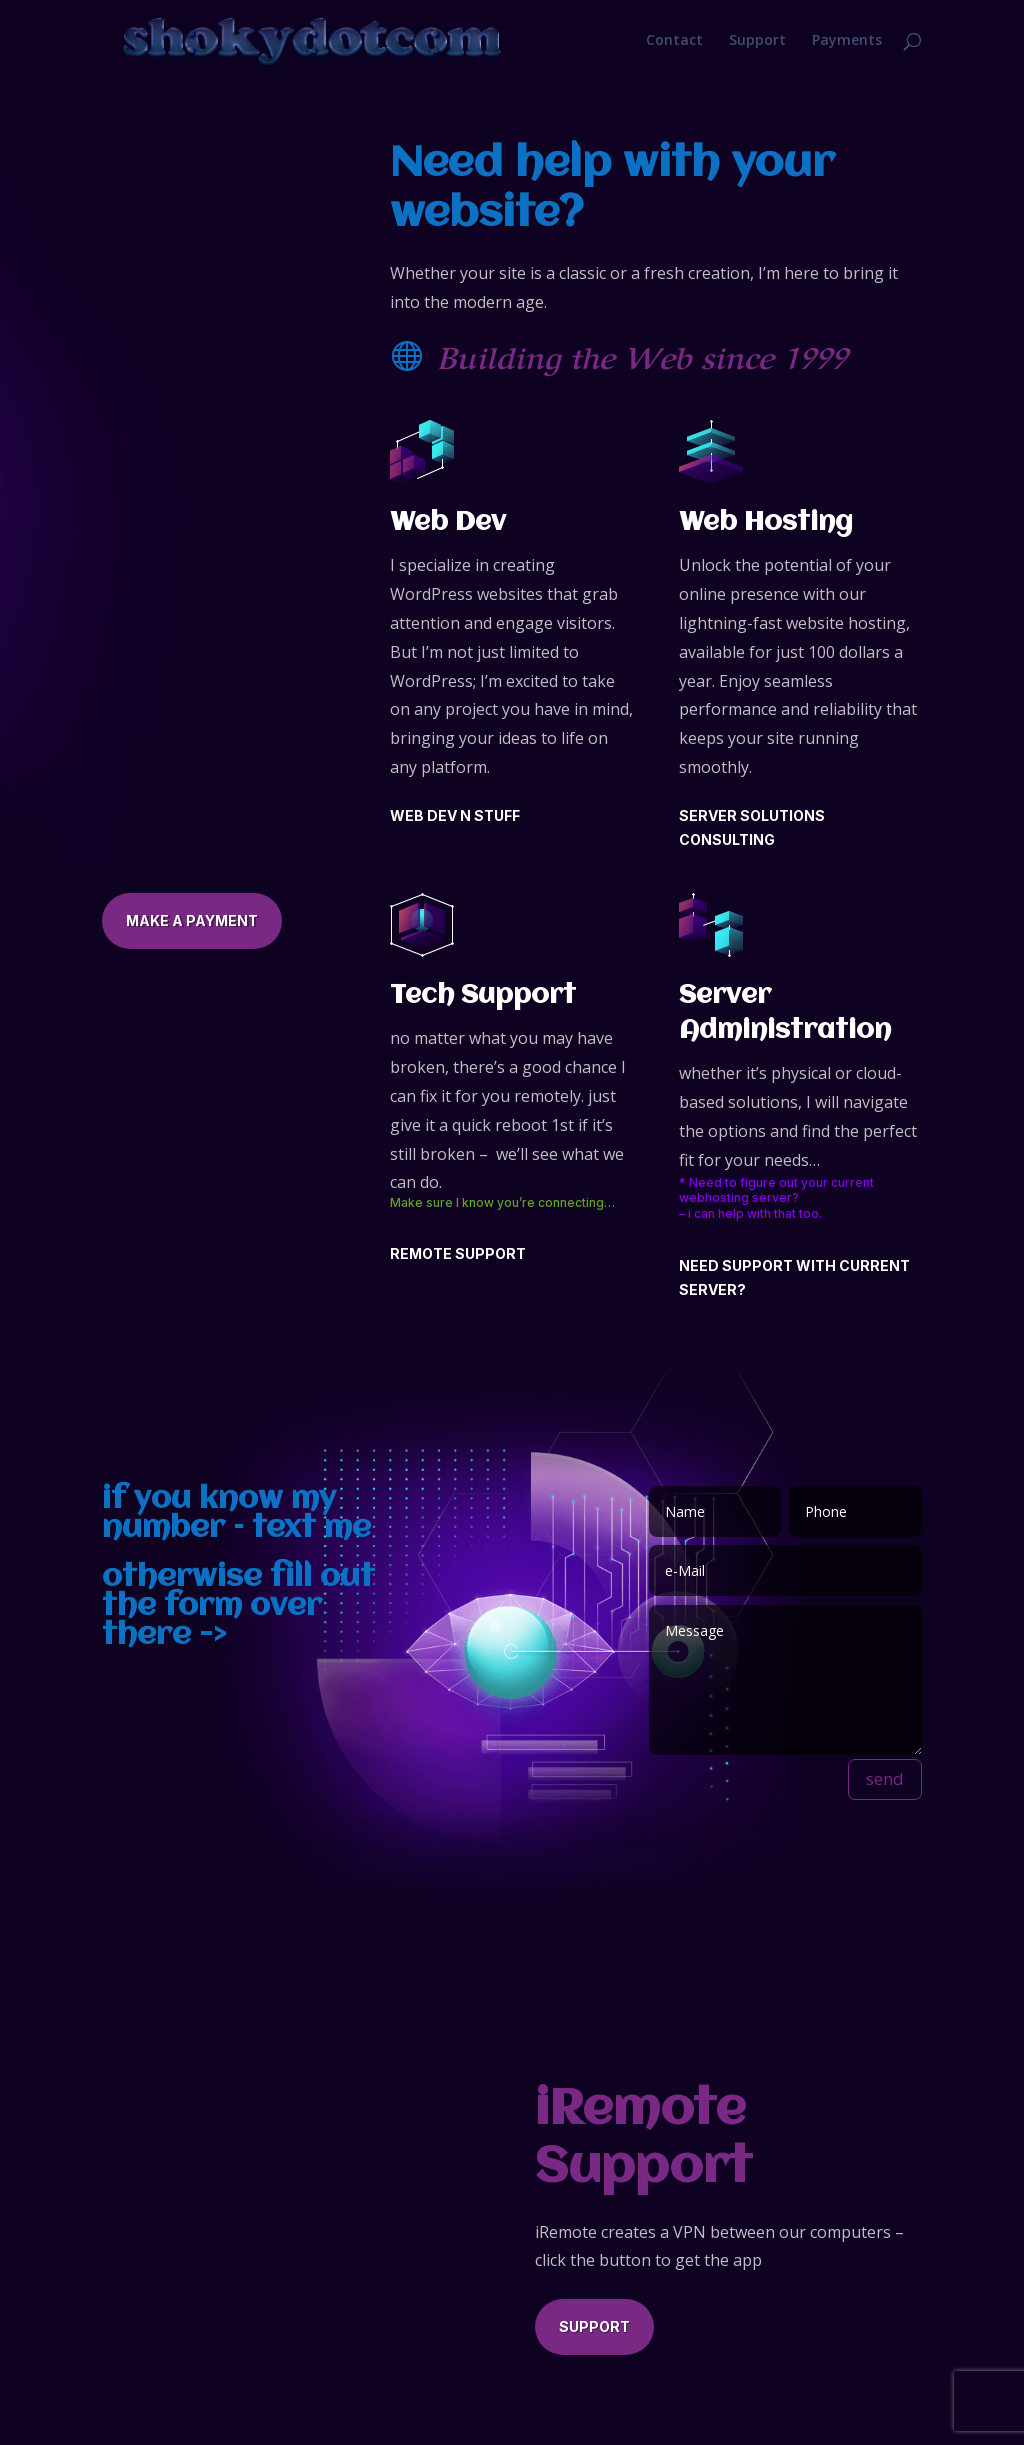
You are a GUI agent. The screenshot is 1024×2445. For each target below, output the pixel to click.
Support (757, 40)
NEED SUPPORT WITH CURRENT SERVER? (794, 1277)
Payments (847, 40)
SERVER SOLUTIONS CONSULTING (752, 827)
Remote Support (458, 1253)
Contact (674, 40)
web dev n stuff (455, 815)
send (885, 1778)
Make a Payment (192, 920)
